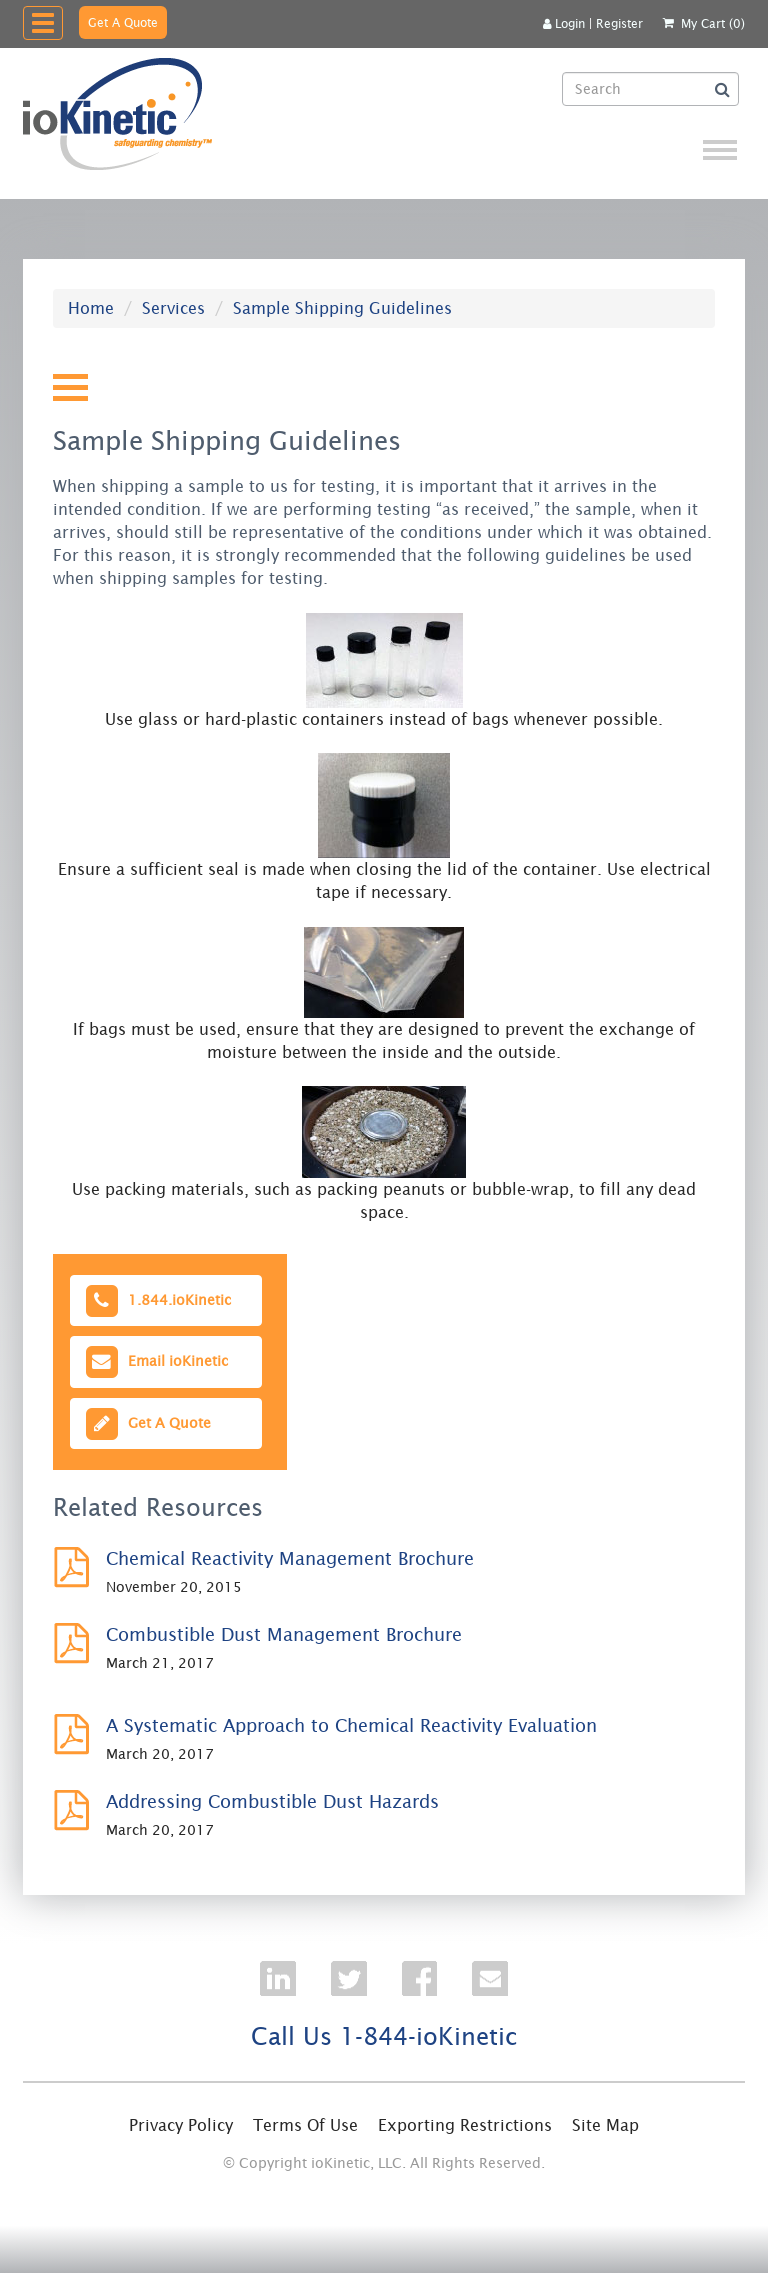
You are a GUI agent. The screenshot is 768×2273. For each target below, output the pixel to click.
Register (619, 23)
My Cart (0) (713, 23)
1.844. (157, 1300)
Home (91, 308)
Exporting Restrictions (465, 2125)
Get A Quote (123, 22)
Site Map (605, 2125)
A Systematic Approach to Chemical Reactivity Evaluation (351, 1725)
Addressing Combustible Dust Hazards (272, 1801)
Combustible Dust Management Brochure (284, 1634)
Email (155, 1361)
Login (564, 23)
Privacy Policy (181, 2125)
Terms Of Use (305, 2125)
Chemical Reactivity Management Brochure (290, 1558)
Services (173, 308)
